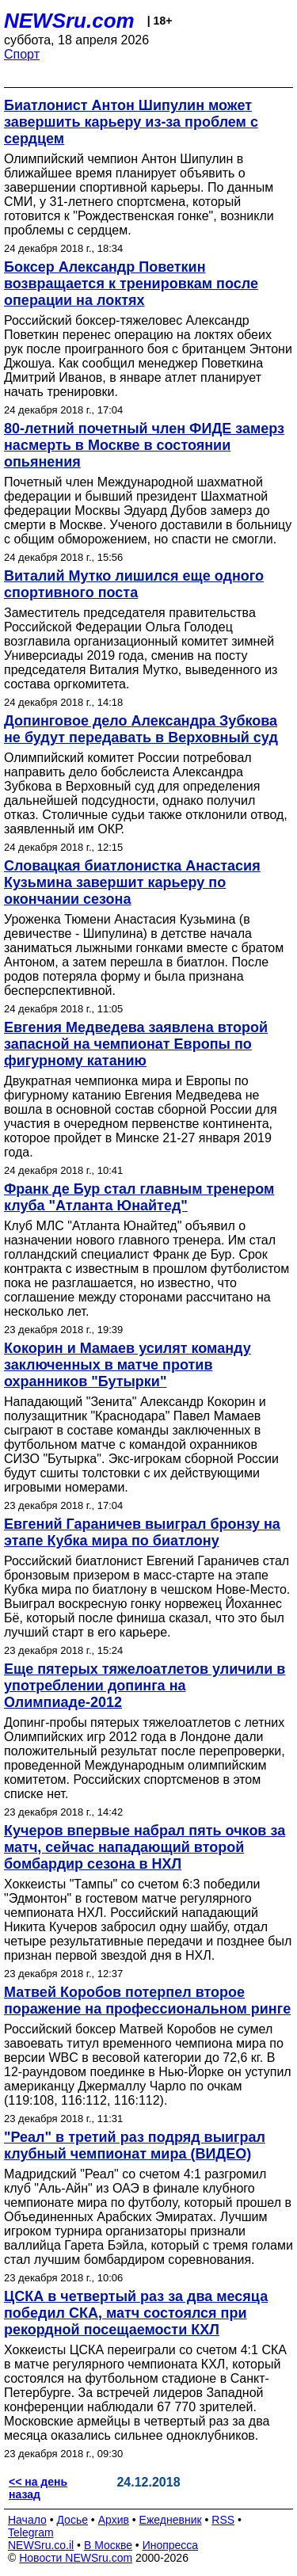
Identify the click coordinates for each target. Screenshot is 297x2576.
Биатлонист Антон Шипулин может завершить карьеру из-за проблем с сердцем (131, 122)
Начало (27, 2519)
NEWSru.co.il (41, 2545)
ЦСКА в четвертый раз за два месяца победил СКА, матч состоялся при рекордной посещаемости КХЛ (136, 2313)
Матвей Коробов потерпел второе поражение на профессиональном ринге (147, 2000)
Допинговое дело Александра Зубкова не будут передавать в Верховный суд (141, 729)
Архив (113, 2519)
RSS (222, 2519)
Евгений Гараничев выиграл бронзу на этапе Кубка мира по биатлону (142, 1532)
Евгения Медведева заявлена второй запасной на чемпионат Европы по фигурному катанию (136, 1044)
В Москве (108, 2545)
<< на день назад (38, 2488)
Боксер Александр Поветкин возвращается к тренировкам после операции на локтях (131, 283)
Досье (72, 2519)
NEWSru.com (69, 20)
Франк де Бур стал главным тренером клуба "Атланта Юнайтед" (139, 1197)
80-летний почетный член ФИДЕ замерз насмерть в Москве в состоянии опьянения (144, 445)
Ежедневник (170, 2519)
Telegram (31, 2532)
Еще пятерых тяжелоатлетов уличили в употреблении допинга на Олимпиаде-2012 (144, 1685)
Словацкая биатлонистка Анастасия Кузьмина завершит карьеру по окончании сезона (132, 882)
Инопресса (171, 2545)
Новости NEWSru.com (75, 2557)
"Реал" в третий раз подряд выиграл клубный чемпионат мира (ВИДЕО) (134, 2145)
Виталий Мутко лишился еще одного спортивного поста (134, 584)
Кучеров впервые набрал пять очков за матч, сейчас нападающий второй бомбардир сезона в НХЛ (144, 1847)
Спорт (22, 54)
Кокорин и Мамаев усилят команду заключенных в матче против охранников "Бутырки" (127, 1364)
